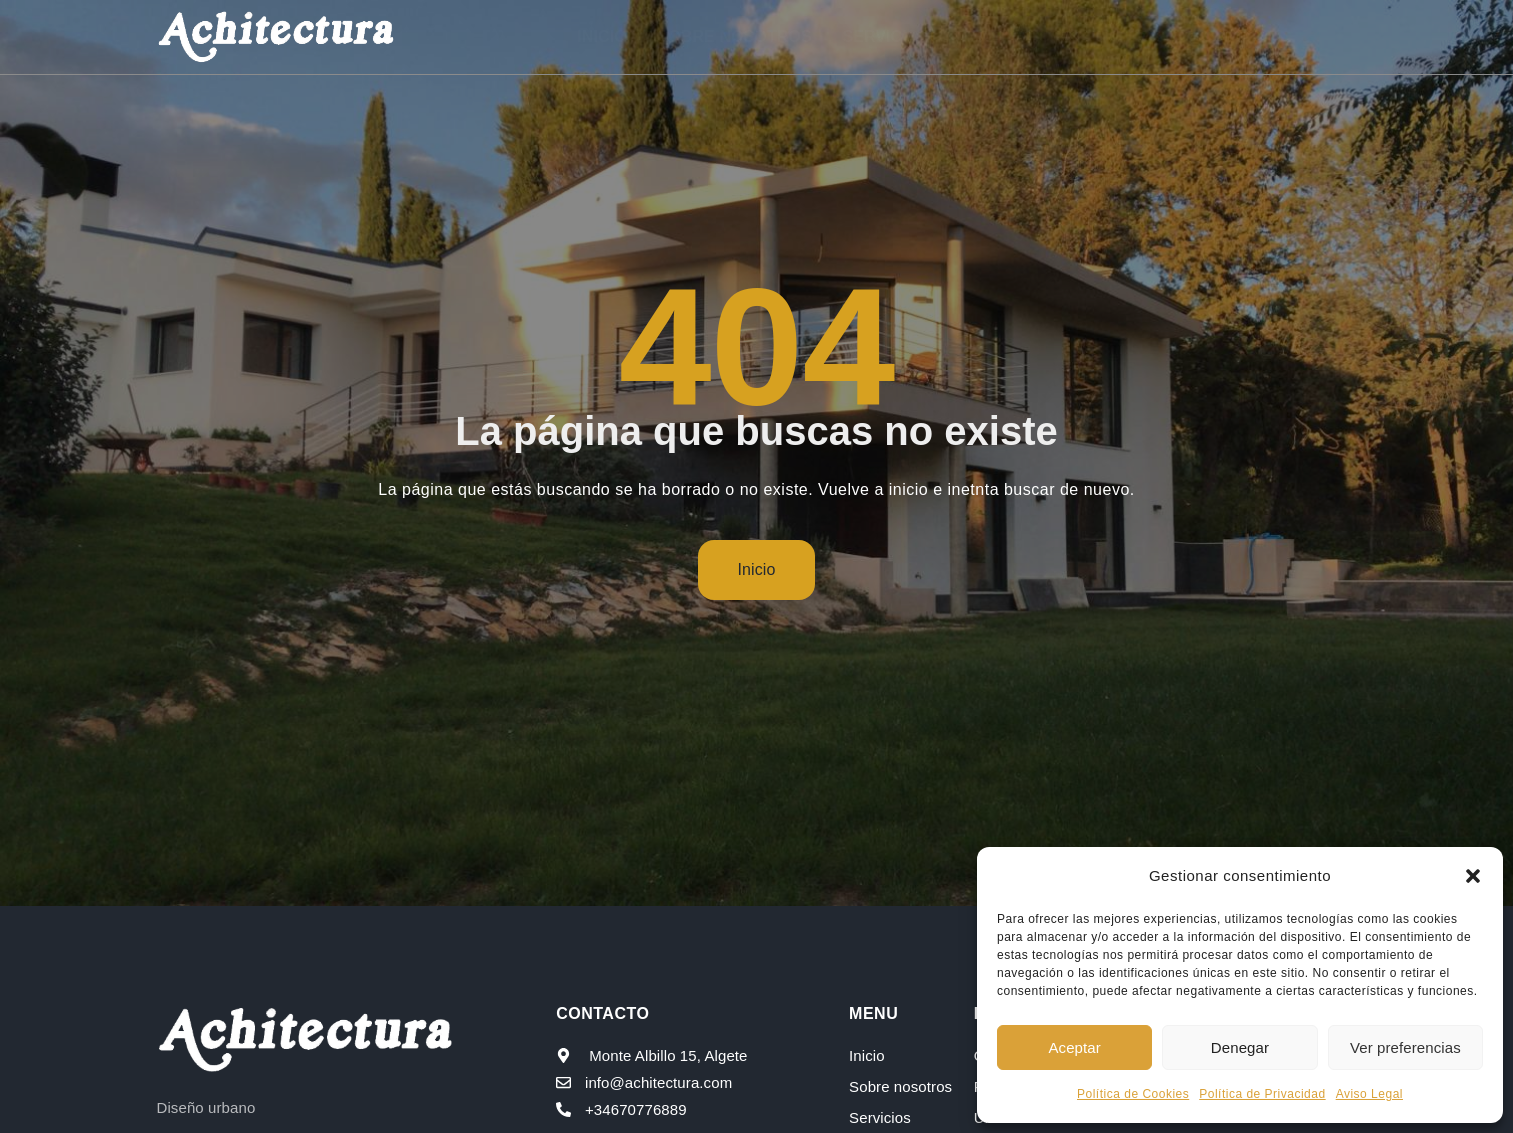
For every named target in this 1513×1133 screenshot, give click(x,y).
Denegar (1240, 1047)
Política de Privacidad (1262, 1094)
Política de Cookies (1133, 1094)
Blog (1143, 36)
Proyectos (1026, 36)
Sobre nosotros (738, 36)
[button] (1473, 876)
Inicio (606, 36)
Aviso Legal (1369, 1094)
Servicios (889, 36)
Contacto (1242, 36)
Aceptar (1074, 1047)
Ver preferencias (1405, 1047)
